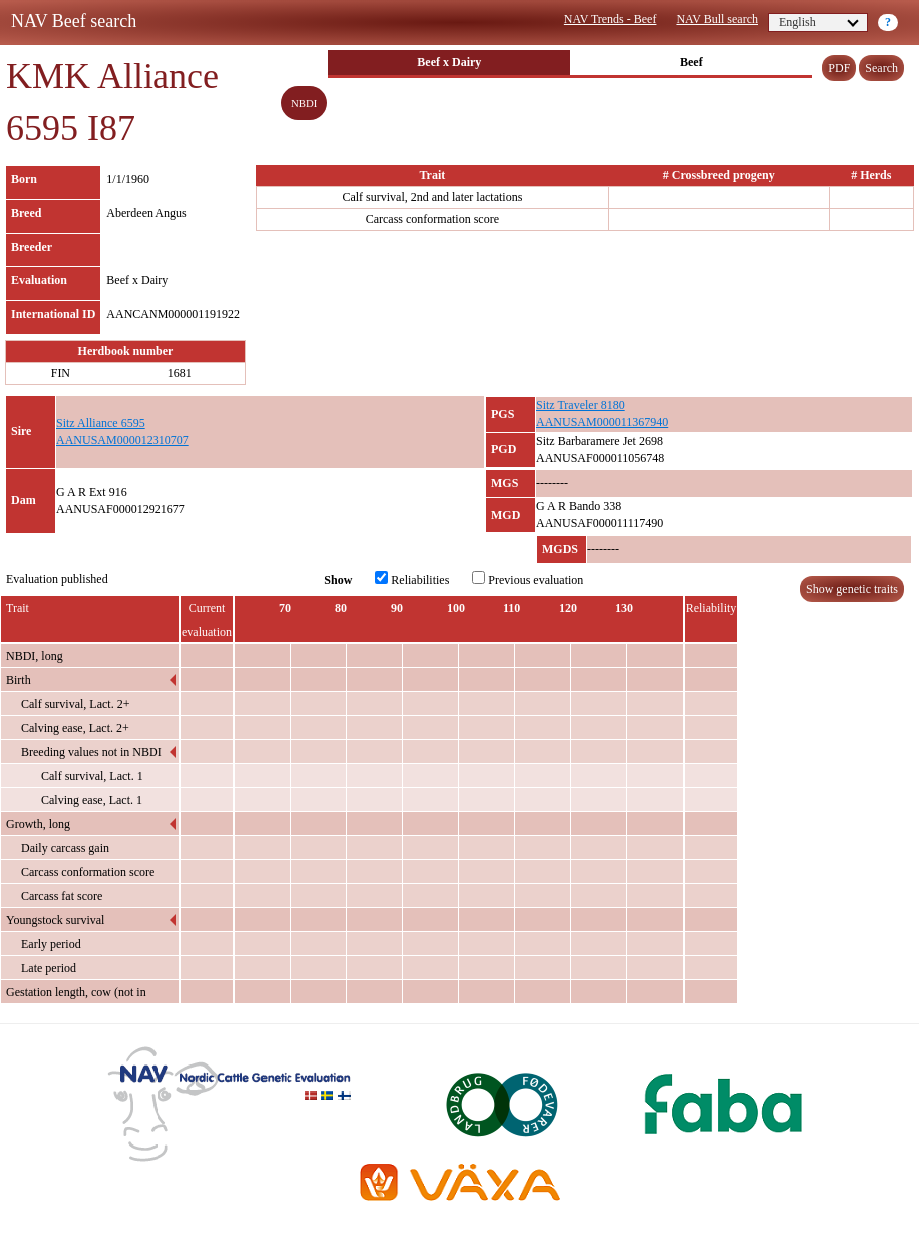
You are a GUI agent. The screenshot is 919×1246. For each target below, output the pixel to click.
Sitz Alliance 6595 (100, 423)
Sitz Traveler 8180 (580, 405)
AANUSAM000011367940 (602, 422)
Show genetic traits (852, 589)
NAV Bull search (717, 19)
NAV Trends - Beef (610, 19)
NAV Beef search (73, 21)
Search (881, 68)
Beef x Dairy (449, 62)
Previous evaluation (527, 579)
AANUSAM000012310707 (122, 440)
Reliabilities (412, 579)
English (819, 22)
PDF (839, 68)
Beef (691, 62)
